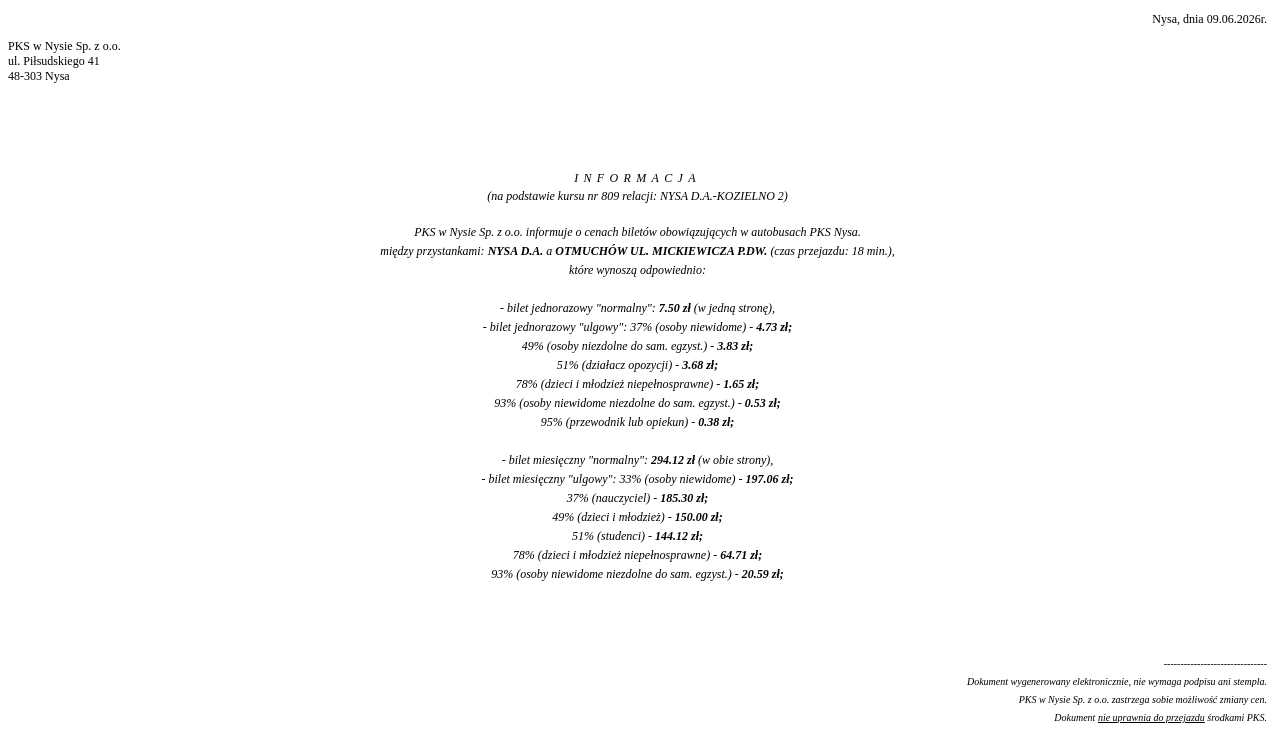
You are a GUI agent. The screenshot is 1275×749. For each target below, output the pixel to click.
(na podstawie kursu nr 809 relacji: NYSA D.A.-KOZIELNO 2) (637, 196)
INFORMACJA (637, 178)
